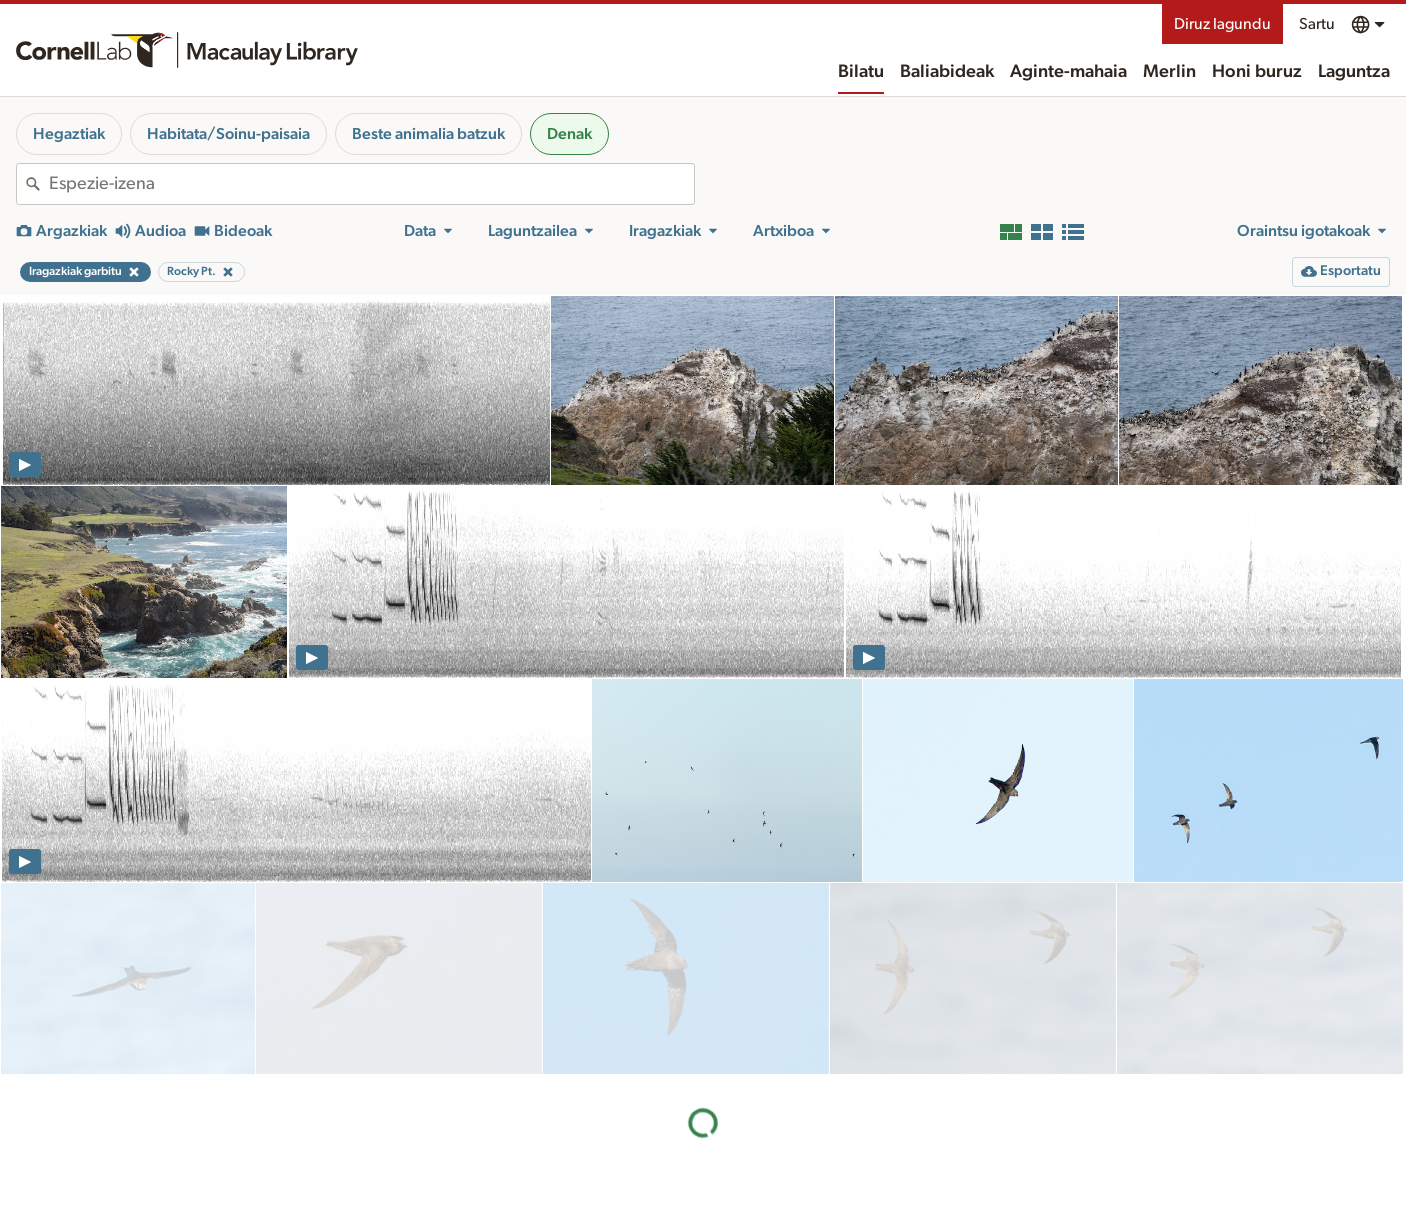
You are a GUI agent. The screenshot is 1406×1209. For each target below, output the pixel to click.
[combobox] (371, 184)
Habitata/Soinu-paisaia (228, 134)
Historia (787, 1179)
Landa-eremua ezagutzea (1044, 1147)
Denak (569, 134)
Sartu (1317, 24)
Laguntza (1354, 72)
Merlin (1169, 72)
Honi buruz (1257, 72)
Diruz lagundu (1222, 24)
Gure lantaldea (808, 1200)
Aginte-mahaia (1068, 72)
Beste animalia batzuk (428, 134)
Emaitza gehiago (703, 1042)
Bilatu (861, 72)
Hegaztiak (69, 134)
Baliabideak (947, 72)
